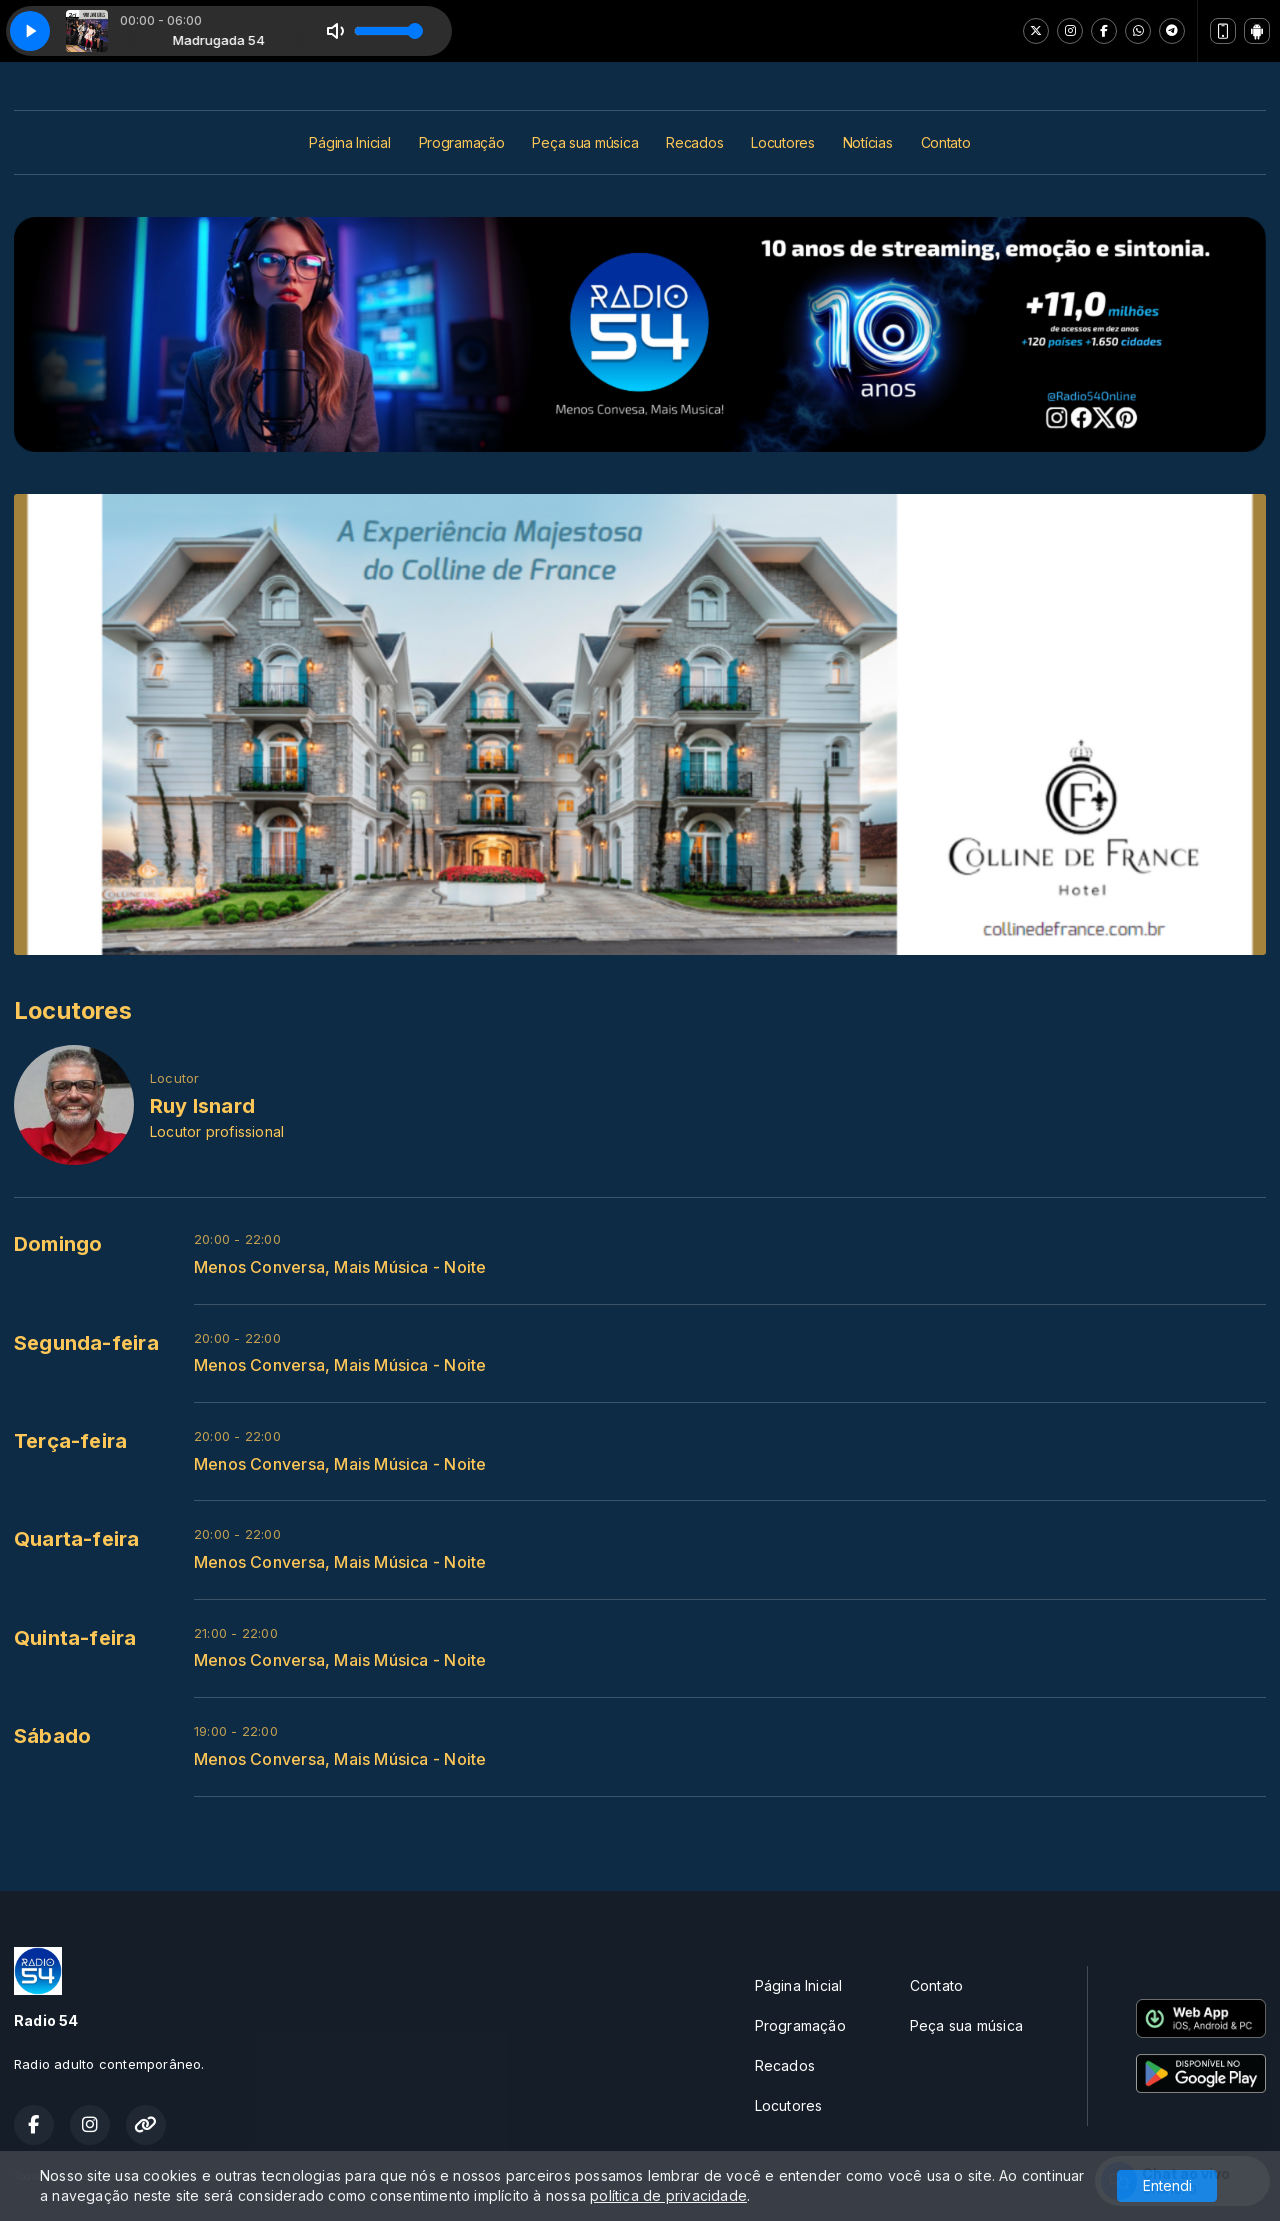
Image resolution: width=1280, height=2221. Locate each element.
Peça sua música (585, 142)
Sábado (52, 1736)
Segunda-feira (86, 1343)
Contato (946, 142)
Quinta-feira (75, 1638)
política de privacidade (668, 2195)
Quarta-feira (77, 1539)
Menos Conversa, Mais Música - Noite (340, 1267)
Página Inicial (349, 142)
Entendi (1167, 2185)
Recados (694, 142)
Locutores (782, 142)
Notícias (868, 142)
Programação (462, 142)
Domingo (58, 1244)
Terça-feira (70, 1441)
